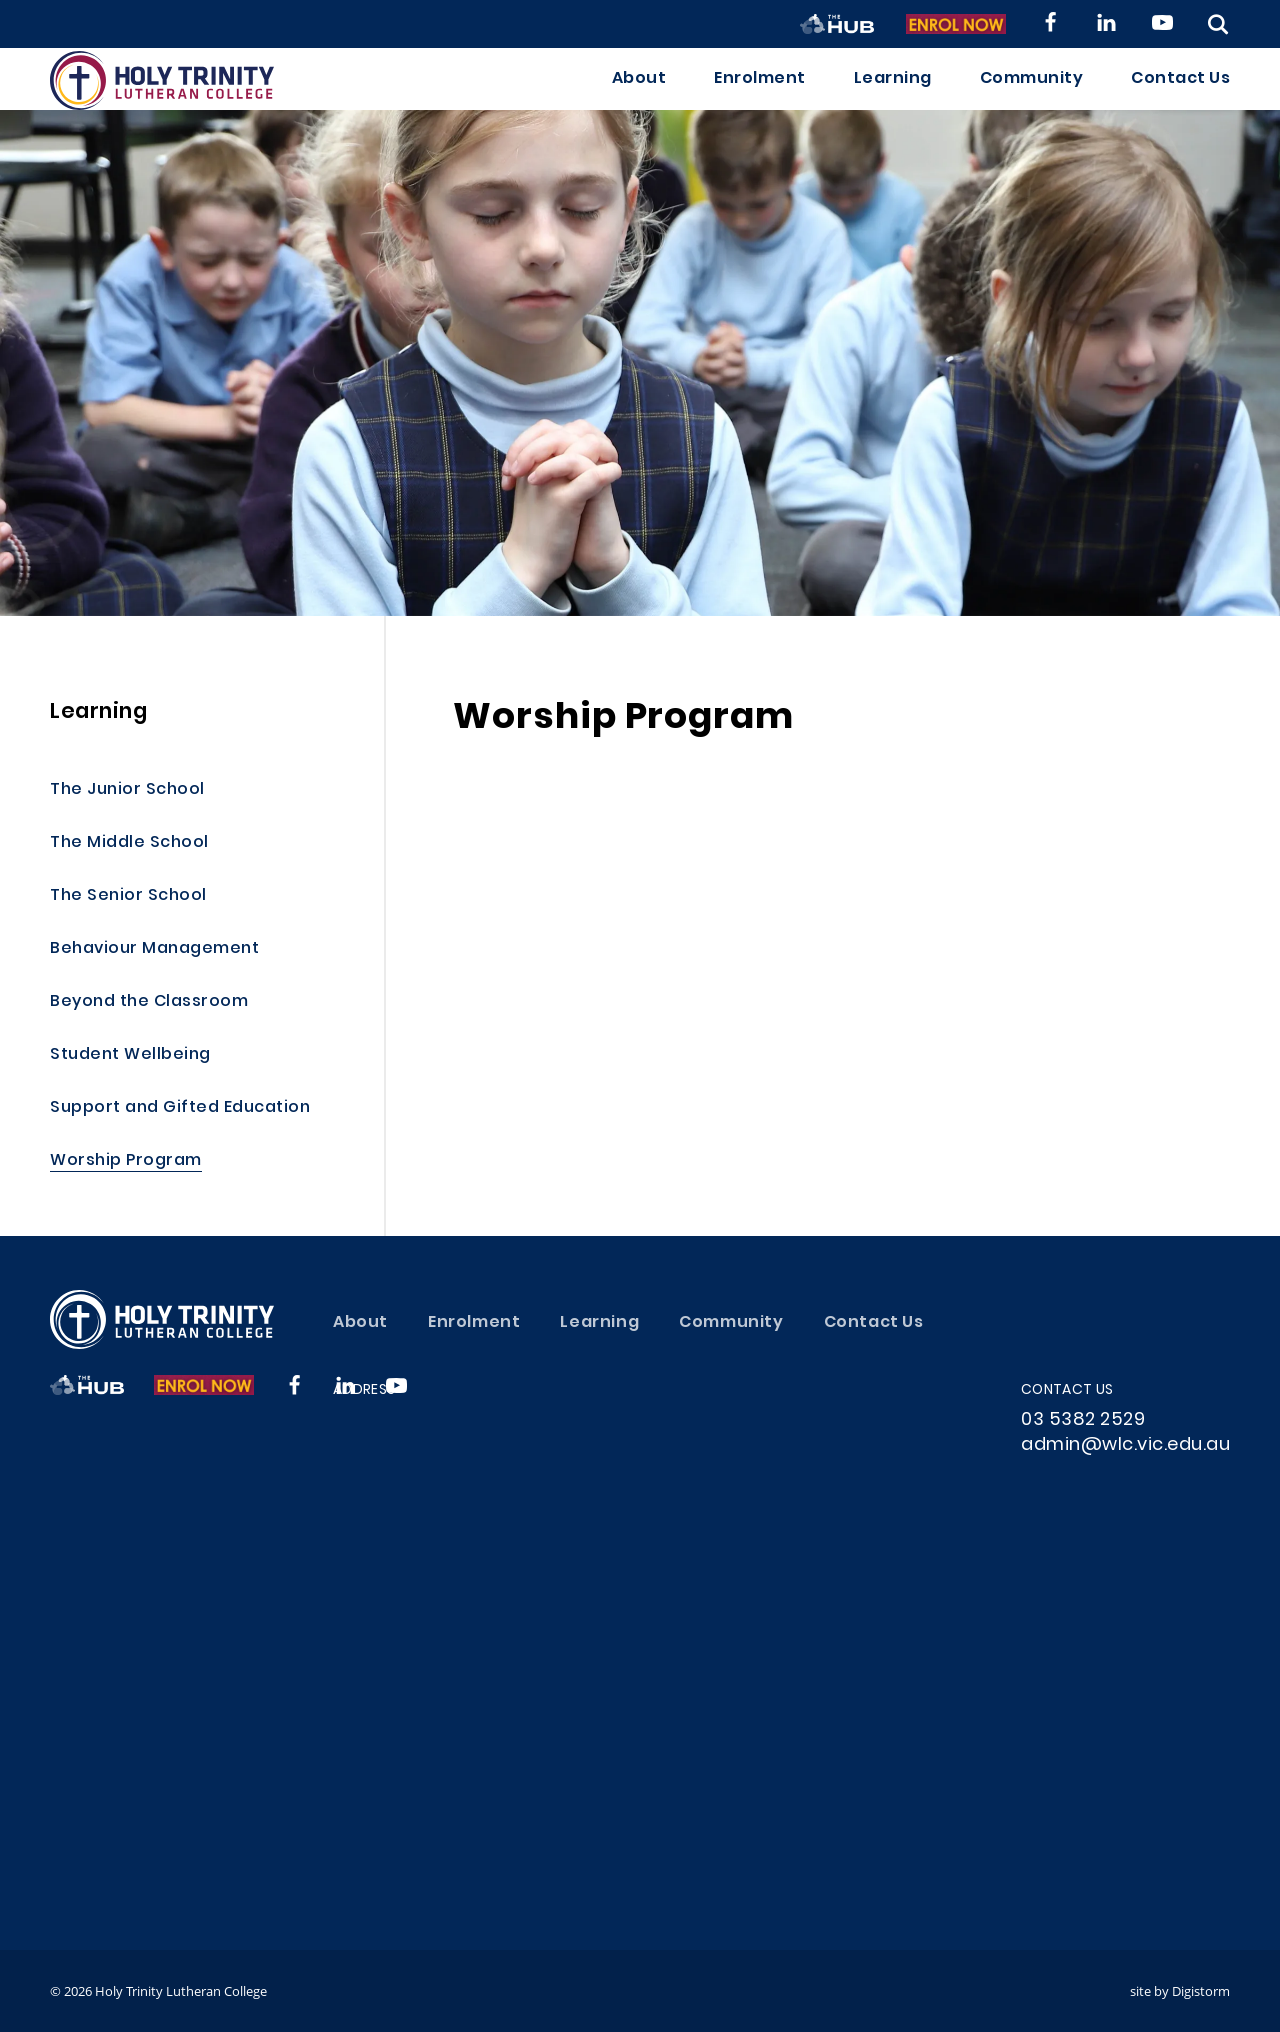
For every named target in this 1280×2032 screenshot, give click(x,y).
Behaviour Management (154, 949)
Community (1032, 97)
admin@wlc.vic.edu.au (1125, 1445)
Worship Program (126, 1161)
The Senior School (128, 896)
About (639, 97)
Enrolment (760, 97)
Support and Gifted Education (180, 1108)
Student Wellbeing (130, 1055)
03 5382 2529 (1083, 1420)
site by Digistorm (1180, 1991)
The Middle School (129, 843)
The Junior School (127, 790)
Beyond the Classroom (149, 1002)
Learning (893, 97)
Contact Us (1180, 97)
